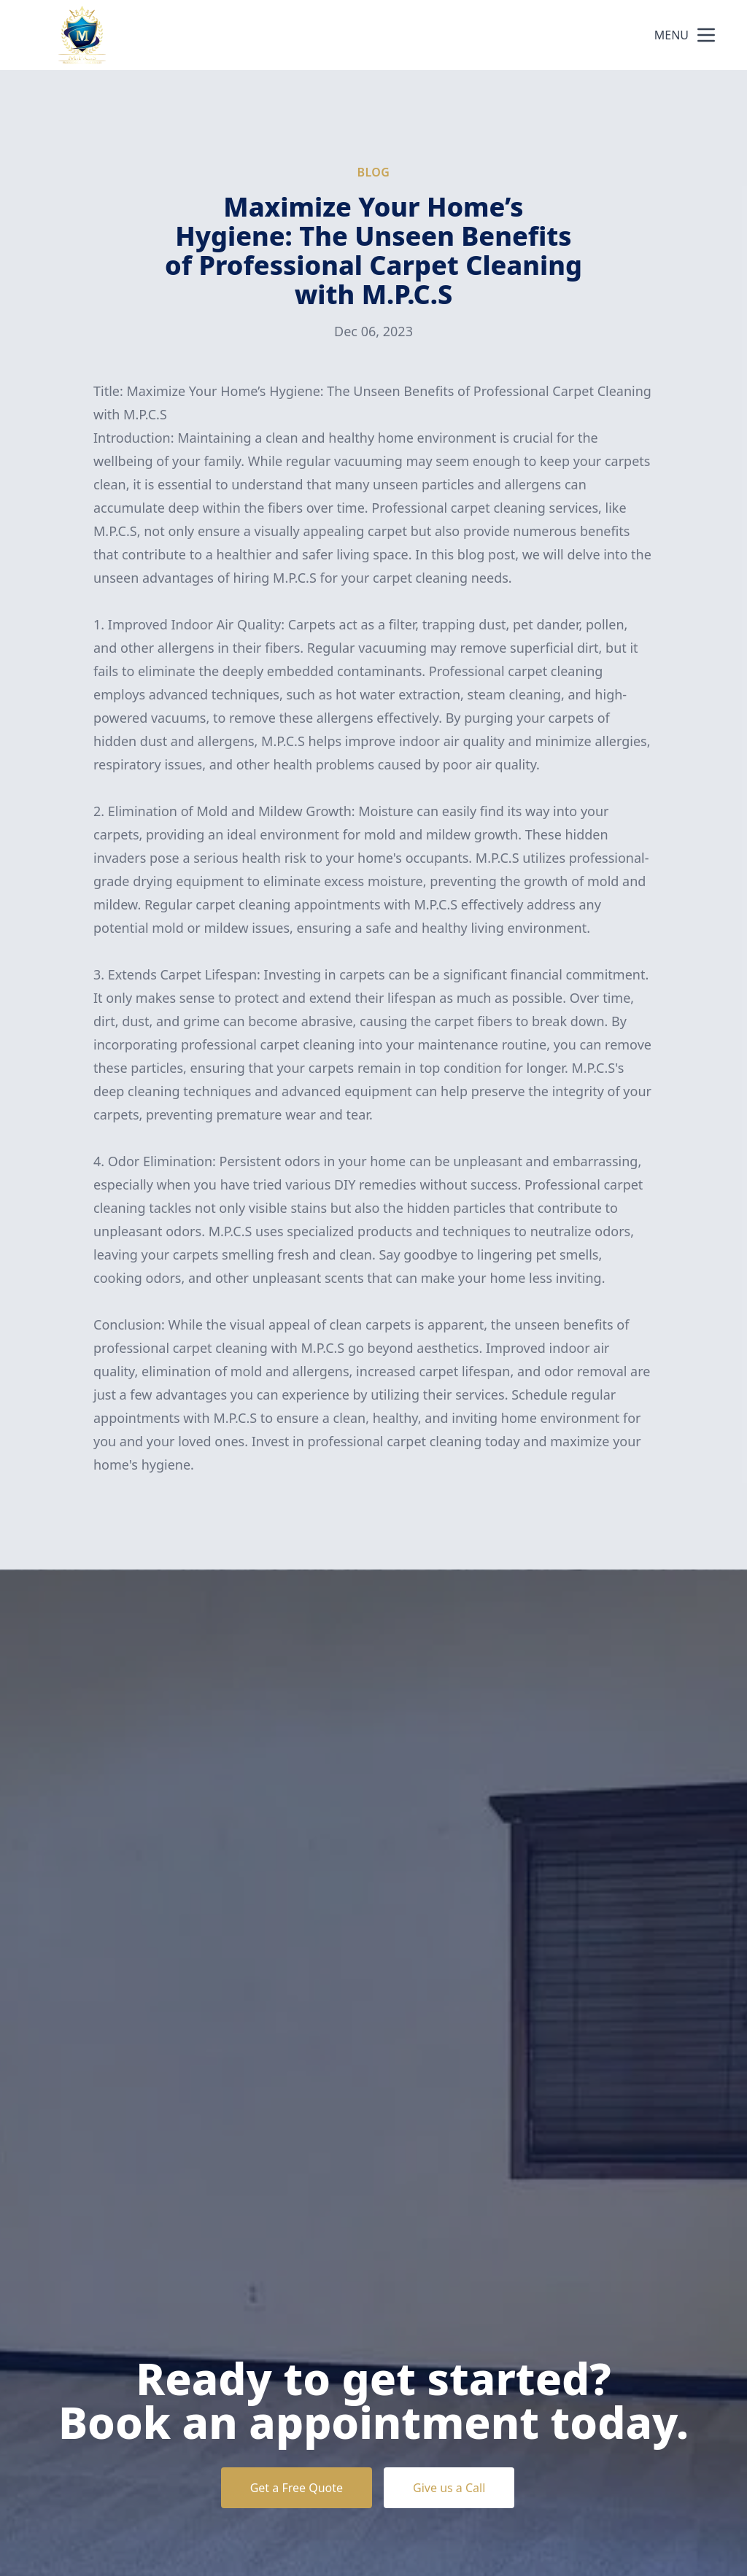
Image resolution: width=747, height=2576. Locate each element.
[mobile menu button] (706, 35)
